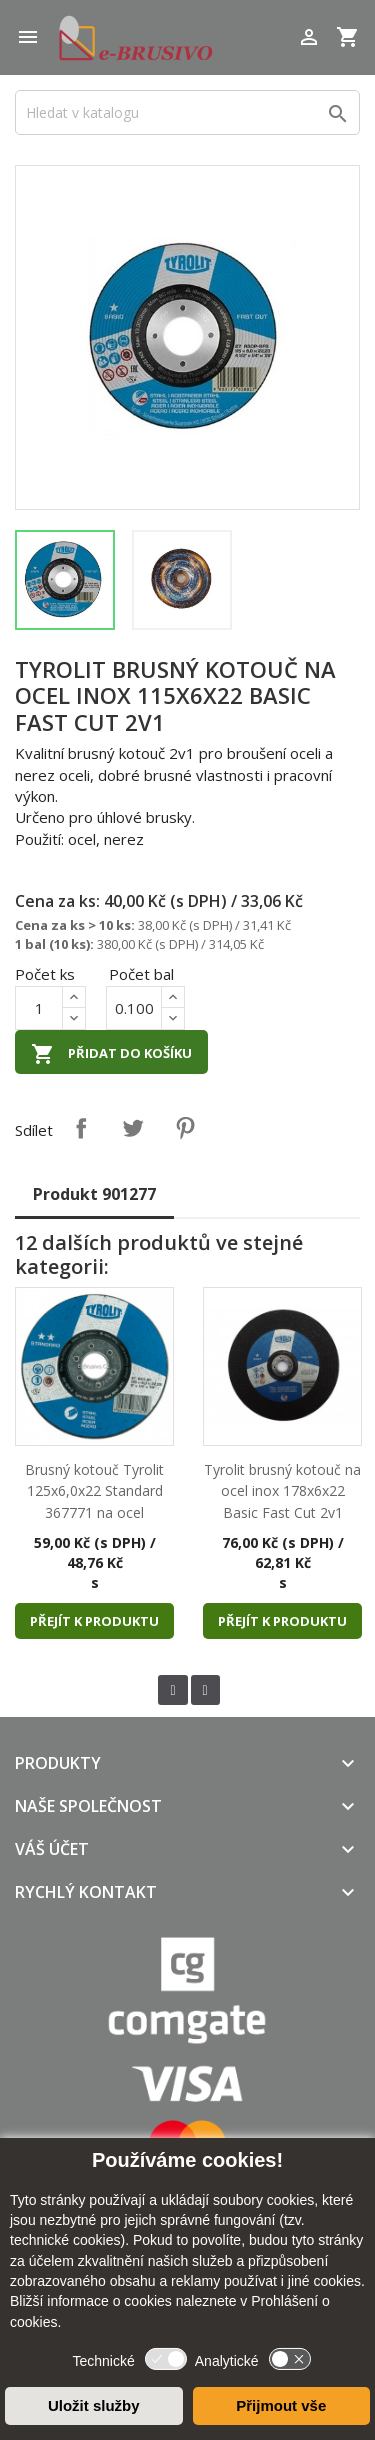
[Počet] (39, 1008)
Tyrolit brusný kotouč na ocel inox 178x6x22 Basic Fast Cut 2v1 (282, 1491)
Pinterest (185, 1128)
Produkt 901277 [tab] (94, 1194)
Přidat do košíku (111, 1054)
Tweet (133, 1128)
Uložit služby (94, 2405)
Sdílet (81, 1128)
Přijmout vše (281, 2405)
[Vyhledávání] (187, 112)
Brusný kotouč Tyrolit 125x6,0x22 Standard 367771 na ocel (94, 1491)
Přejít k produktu (94, 1621)
